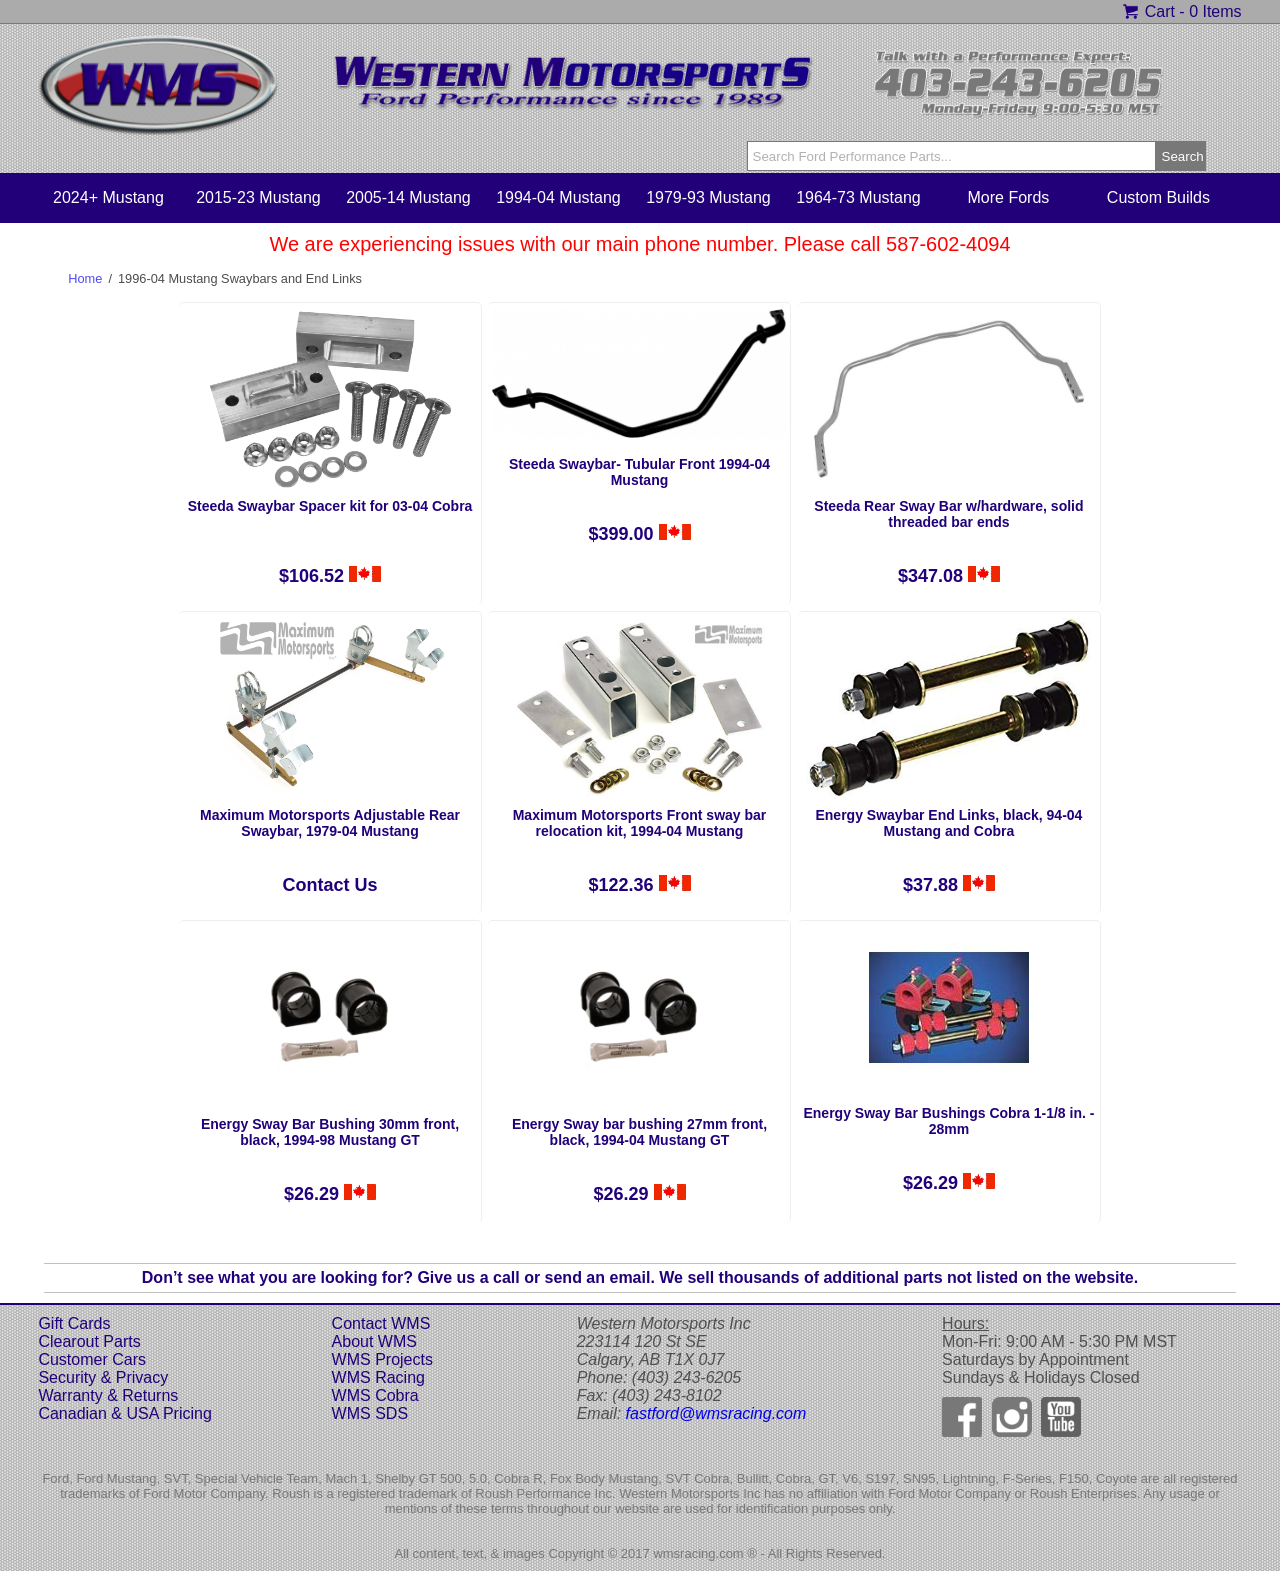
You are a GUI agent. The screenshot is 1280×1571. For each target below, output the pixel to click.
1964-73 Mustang (858, 197)
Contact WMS (381, 1323)
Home (85, 278)
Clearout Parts (89, 1341)
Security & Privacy (103, 1377)
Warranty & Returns (108, 1395)
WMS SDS (370, 1413)
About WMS (374, 1341)
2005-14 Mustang (408, 197)
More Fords (1009, 197)
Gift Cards (74, 1323)
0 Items (1215, 11)
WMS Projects (382, 1359)
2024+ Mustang (108, 197)
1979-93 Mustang (708, 197)
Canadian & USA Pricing (124, 1413)
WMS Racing (378, 1377)
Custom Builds (1158, 197)
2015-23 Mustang (258, 197)
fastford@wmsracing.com (716, 1413)
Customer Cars (92, 1359)
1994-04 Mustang (558, 197)
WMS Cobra (375, 1395)
